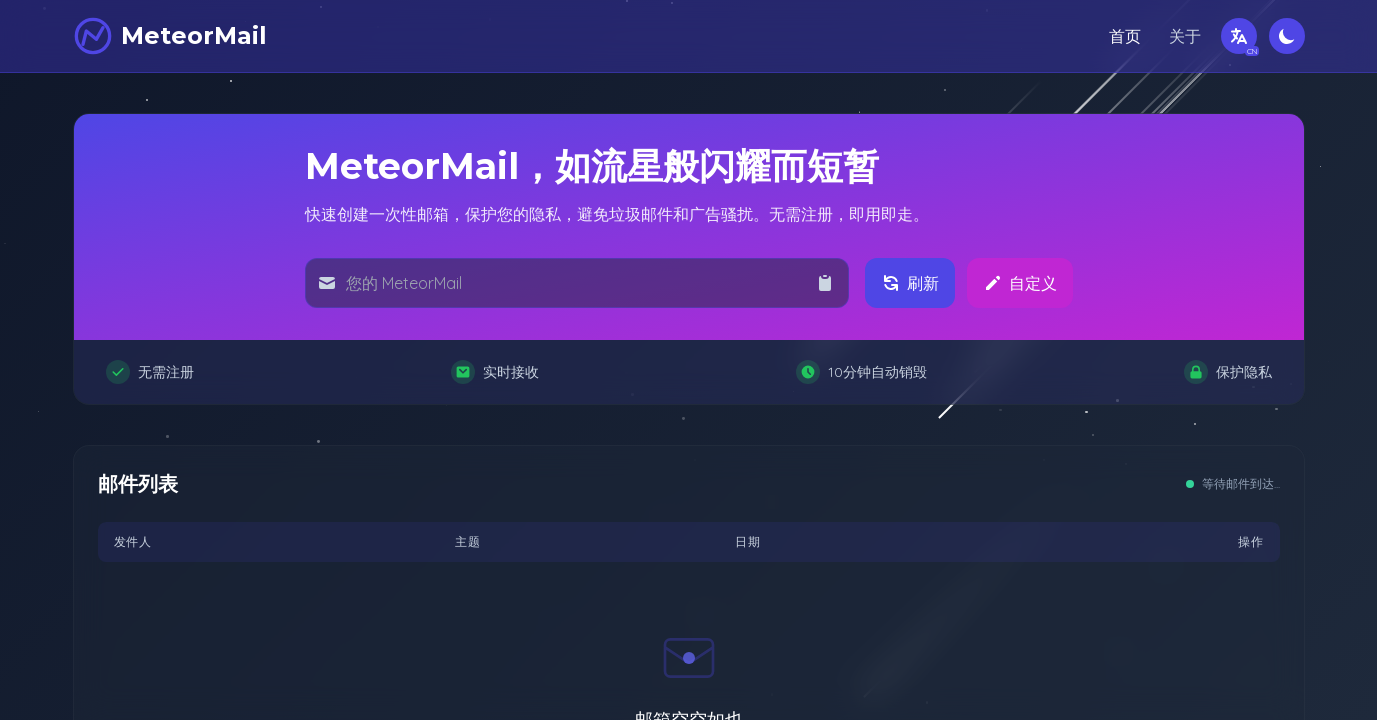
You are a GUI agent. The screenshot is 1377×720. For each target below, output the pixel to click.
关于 (1185, 36)
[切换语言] (1239, 36)
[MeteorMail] (170, 36)
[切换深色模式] (1287, 36)
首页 (1125, 36)
